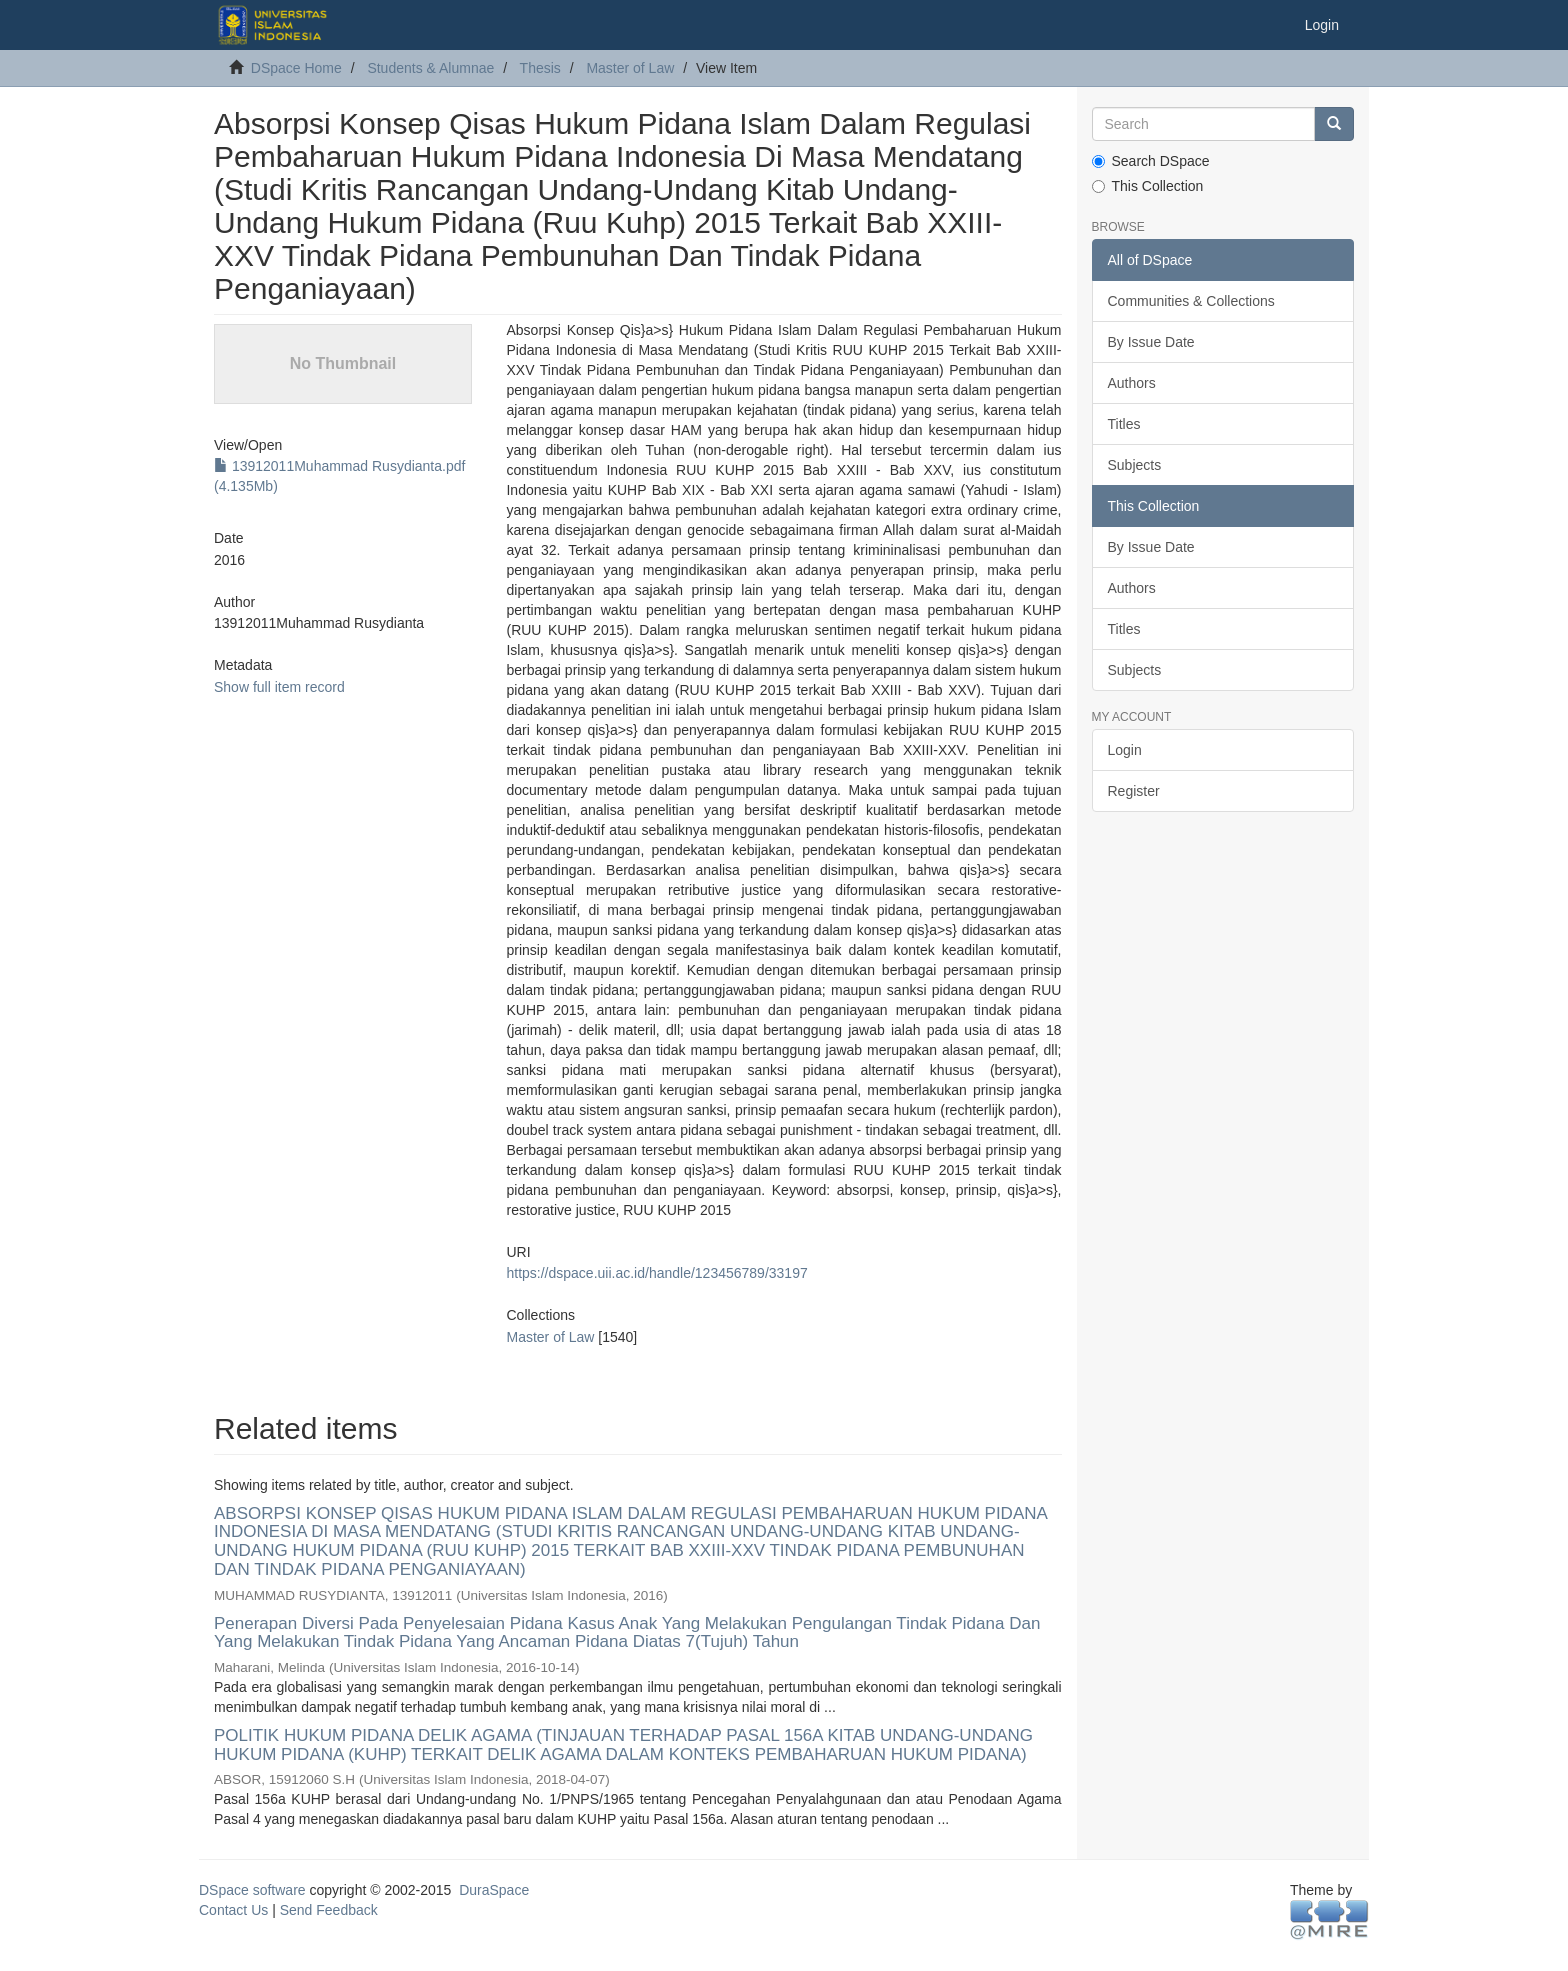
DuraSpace (494, 1890)
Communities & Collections (1191, 301)
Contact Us (233, 1910)
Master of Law (630, 68)
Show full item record (279, 687)
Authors (1132, 383)
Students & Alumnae (430, 68)
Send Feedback (329, 1910)
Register (1134, 791)
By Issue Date (1151, 342)
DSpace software (252, 1890)
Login (1125, 750)
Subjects (1135, 465)
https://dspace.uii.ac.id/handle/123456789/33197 (656, 1273)
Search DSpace (1151, 161)
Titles (1124, 424)
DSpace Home (296, 68)
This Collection (1148, 186)
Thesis (540, 68)
